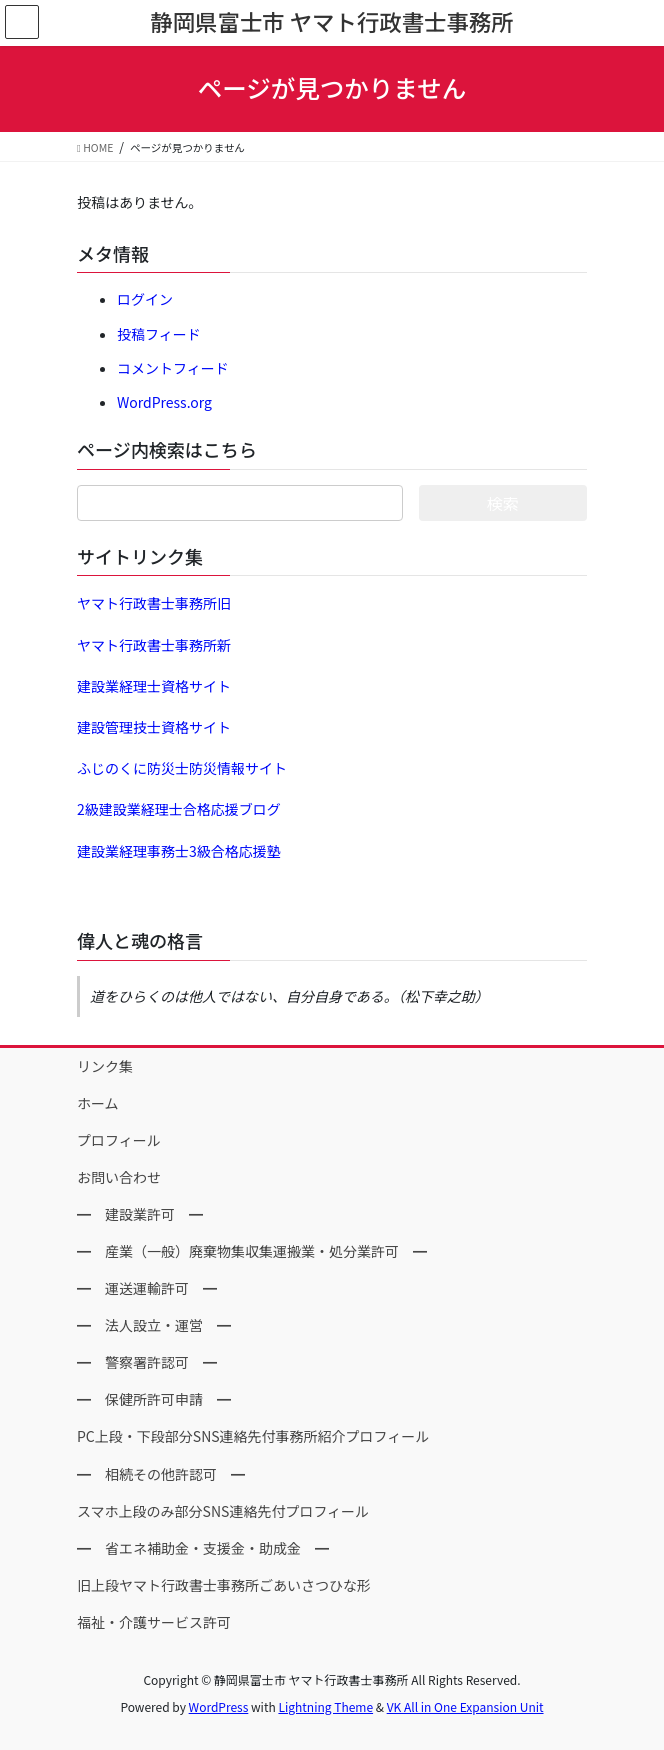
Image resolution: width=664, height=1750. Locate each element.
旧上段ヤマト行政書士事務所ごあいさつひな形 (224, 1585)
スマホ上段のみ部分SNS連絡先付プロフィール (223, 1511)
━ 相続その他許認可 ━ (161, 1474)
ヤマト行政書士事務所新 (154, 645)
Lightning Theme (325, 1706)
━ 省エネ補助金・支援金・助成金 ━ (203, 1548)
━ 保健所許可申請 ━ (154, 1399)
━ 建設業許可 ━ (140, 1214)
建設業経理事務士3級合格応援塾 (179, 851)
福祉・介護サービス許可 (154, 1622)
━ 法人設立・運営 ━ (154, 1325)
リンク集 (105, 1066)
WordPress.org (164, 402)
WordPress (219, 1706)
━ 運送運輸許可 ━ (147, 1288)
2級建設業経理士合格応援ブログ (179, 809)
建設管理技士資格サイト (154, 727)
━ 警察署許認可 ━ (147, 1362)
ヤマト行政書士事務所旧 (154, 603)
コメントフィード (173, 368)
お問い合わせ (119, 1177)
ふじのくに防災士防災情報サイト (182, 768)
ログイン (145, 299)
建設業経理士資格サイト (154, 686)
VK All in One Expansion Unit (465, 1706)
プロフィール (119, 1140)
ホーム (98, 1103)
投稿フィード (159, 334)
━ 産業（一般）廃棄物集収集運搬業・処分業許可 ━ (252, 1251)
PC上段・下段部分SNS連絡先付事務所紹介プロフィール (253, 1436)
